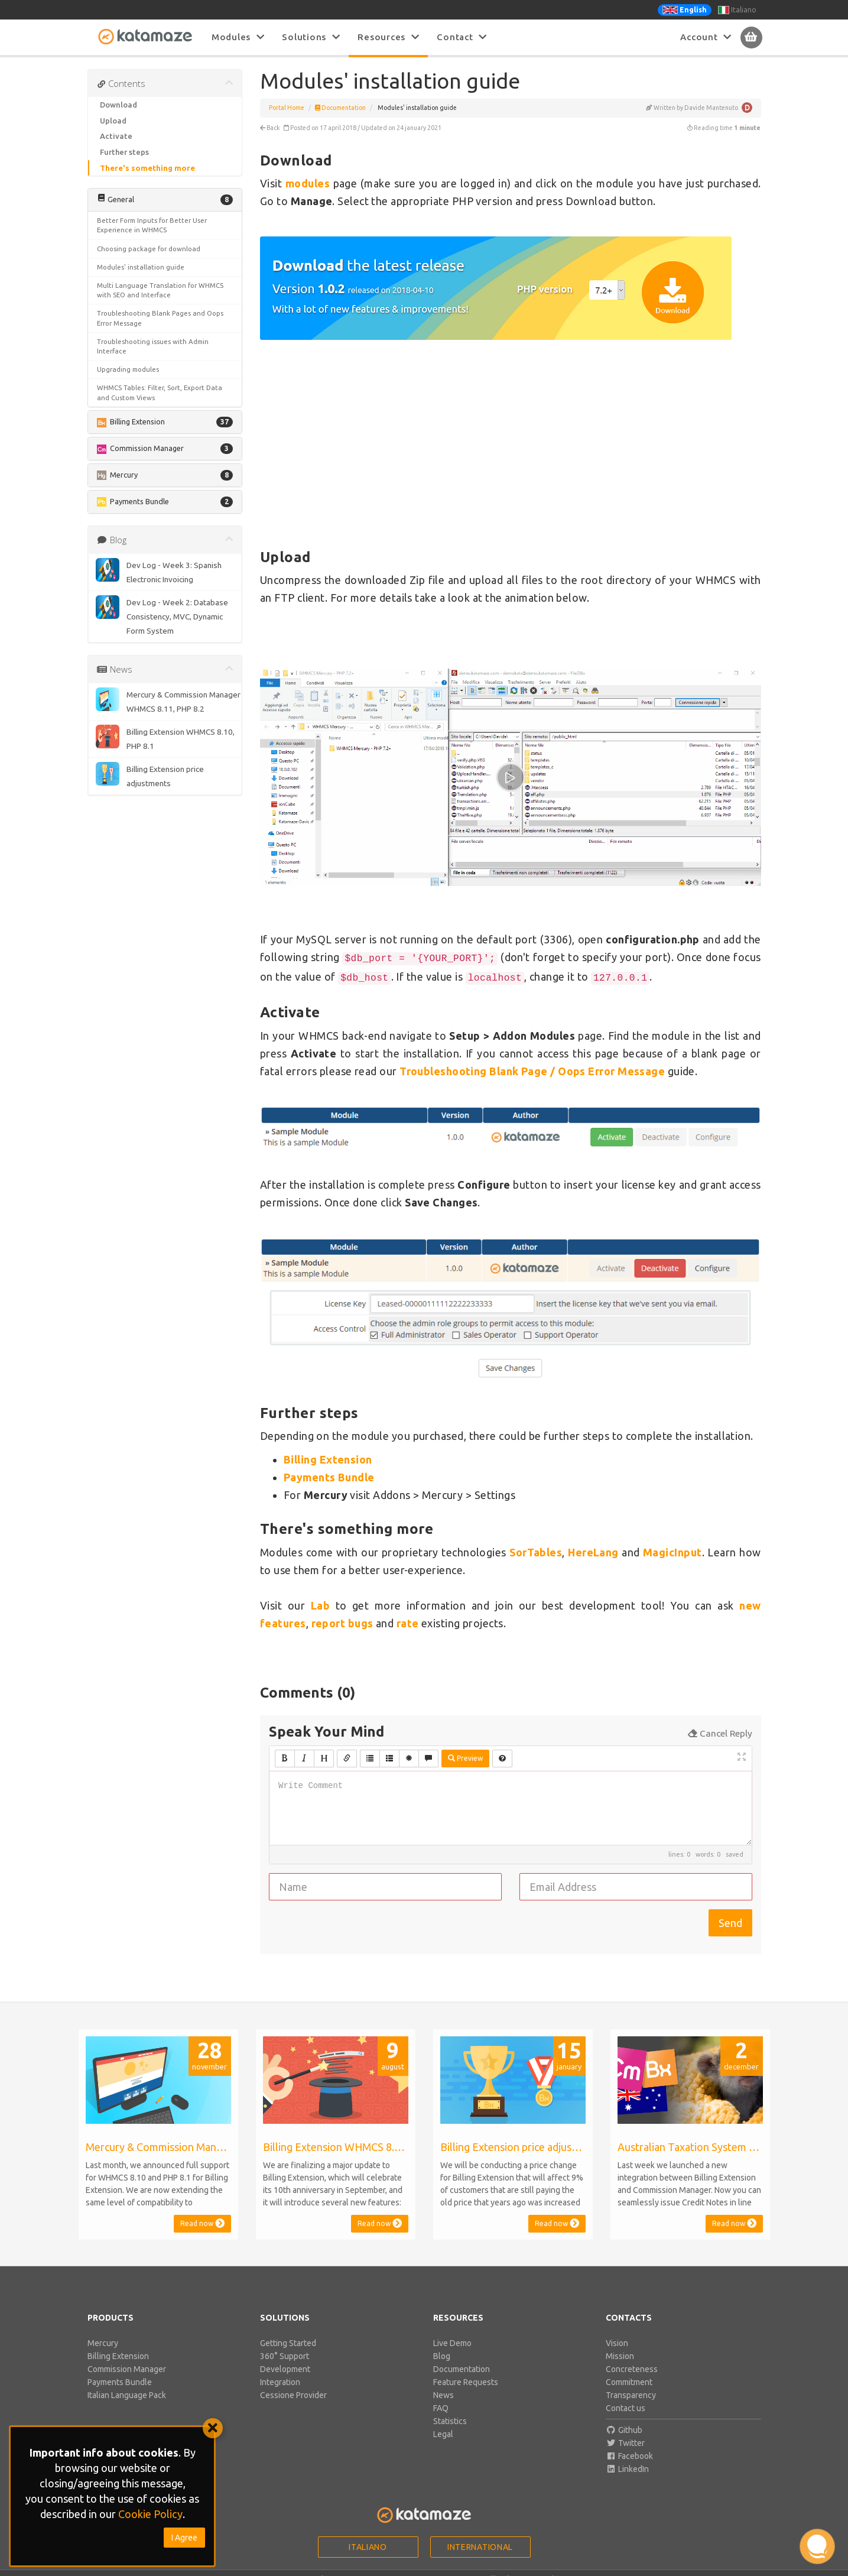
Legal (443, 2434)
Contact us (625, 2408)
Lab (320, 1605)
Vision (617, 2343)
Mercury (102, 2343)
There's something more (147, 168)
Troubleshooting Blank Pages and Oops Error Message (160, 317)
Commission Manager (126, 2369)
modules (307, 183)
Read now (202, 2223)
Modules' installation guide (140, 267)
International (480, 2547)
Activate (116, 136)
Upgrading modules (128, 369)
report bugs (342, 1623)
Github (624, 2430)
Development (285, 2369)
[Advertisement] (510, 449)
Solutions (311, 37)
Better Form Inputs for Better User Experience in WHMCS (152, 224)
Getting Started (288, 2343)
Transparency (631, 2395)
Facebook (629, 2456)
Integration (280, 2382)
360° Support (284, 2356)
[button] (165, 200)
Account (706, 37)
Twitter (625, 2443)
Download (118, 104)
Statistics (450, 2421)
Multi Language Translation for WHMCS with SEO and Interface (160, 290)
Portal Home (286, 107)
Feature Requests (465, 2382)
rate (408, 1623)
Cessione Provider (293, 2395)
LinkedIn (627, 2469)
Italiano (737, 10)
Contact (462, 37)
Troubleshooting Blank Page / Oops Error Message (532, 1071)
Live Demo (452, 2343)
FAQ (441, 2408)
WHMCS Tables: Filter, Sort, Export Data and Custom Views (159, 392)
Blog (441, 2356)
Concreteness (632, 2369)
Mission (620, 2356)
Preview (465, 1758)
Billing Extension (118, 2356)
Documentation (340, 107)
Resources (388, 37)
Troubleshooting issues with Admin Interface (153, 346)
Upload (113, 120)
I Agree (184, 2537)
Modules (238, 37)
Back (270, 127)
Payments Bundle (329, 1477)
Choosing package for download (148, 248)
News (443, 2395)
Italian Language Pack (126, 2395)
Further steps (124, 152)
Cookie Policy (150, 2514)
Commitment (629, 2382)
